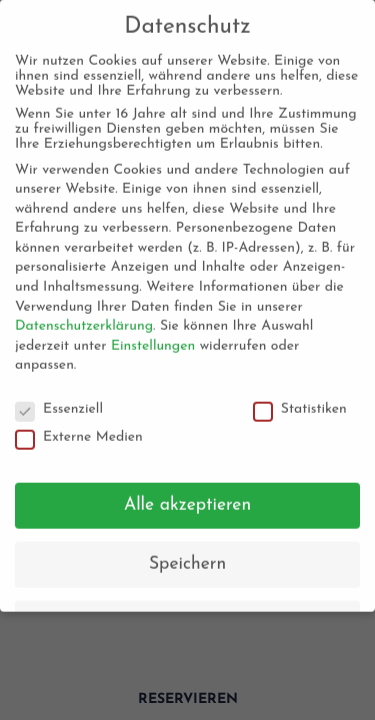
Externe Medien (79, 430)
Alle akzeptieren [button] (187, 499)
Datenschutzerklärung (84, 320)
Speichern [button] (187, 558)
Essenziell (59, 403)
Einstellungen (153, 340)
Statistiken (300, 403)
